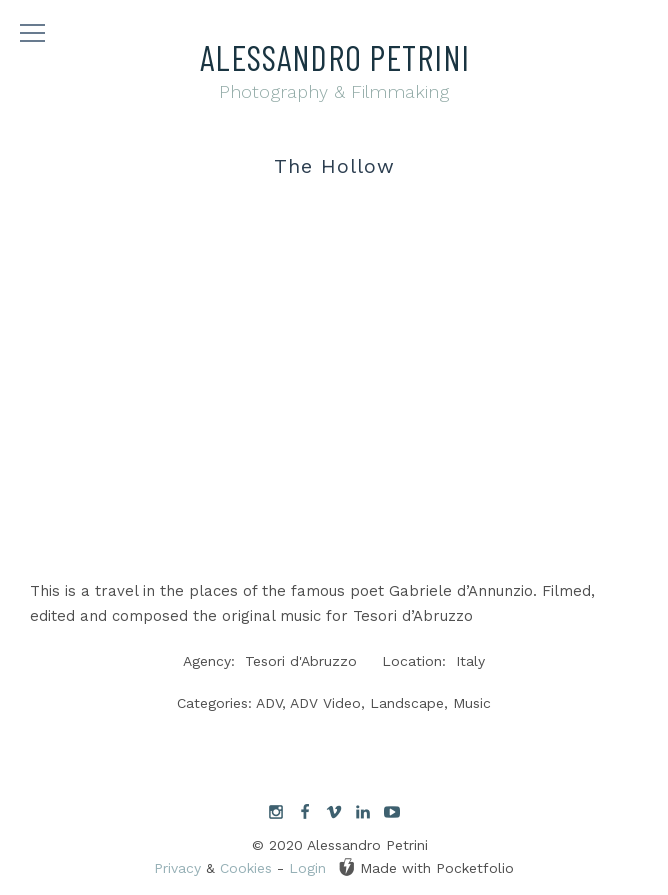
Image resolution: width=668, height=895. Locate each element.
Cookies (246, 868)
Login (307, 868)
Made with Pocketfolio (426, 867)
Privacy (177, 868)
